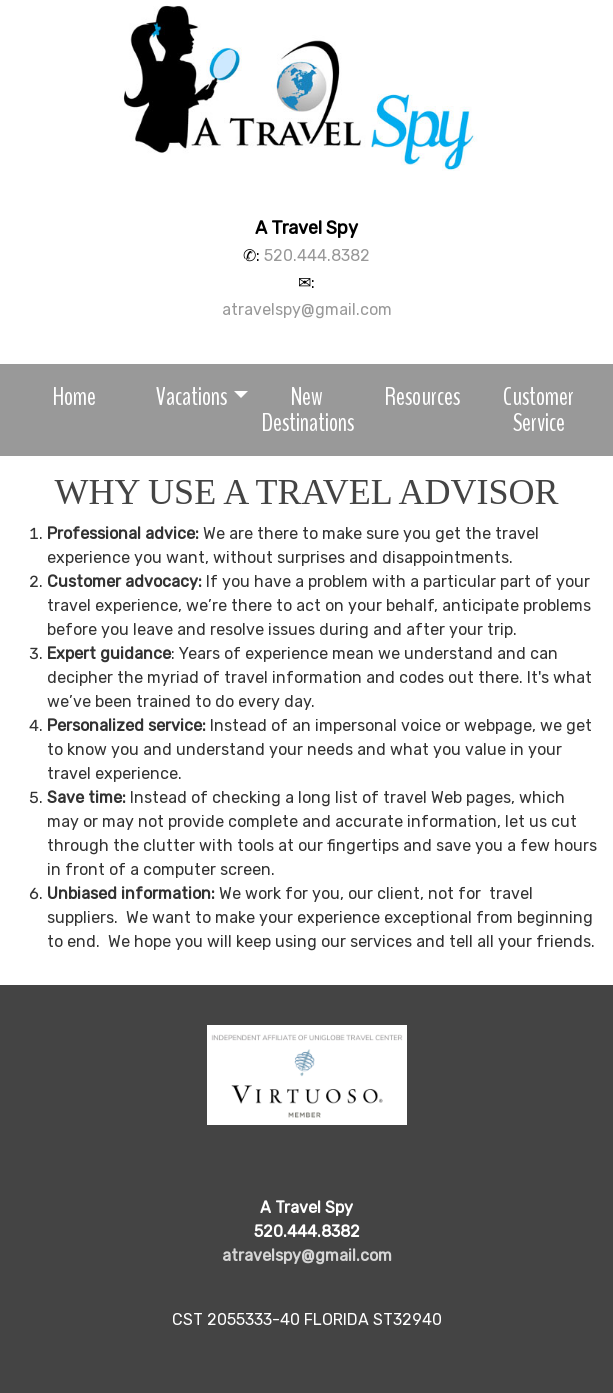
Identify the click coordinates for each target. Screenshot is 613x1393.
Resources (422, 396)
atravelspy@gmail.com (307, 309)
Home (74, 396)
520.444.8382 (317, 255)
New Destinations (308, 409)
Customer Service (538, 409)
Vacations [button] (191, 396)
